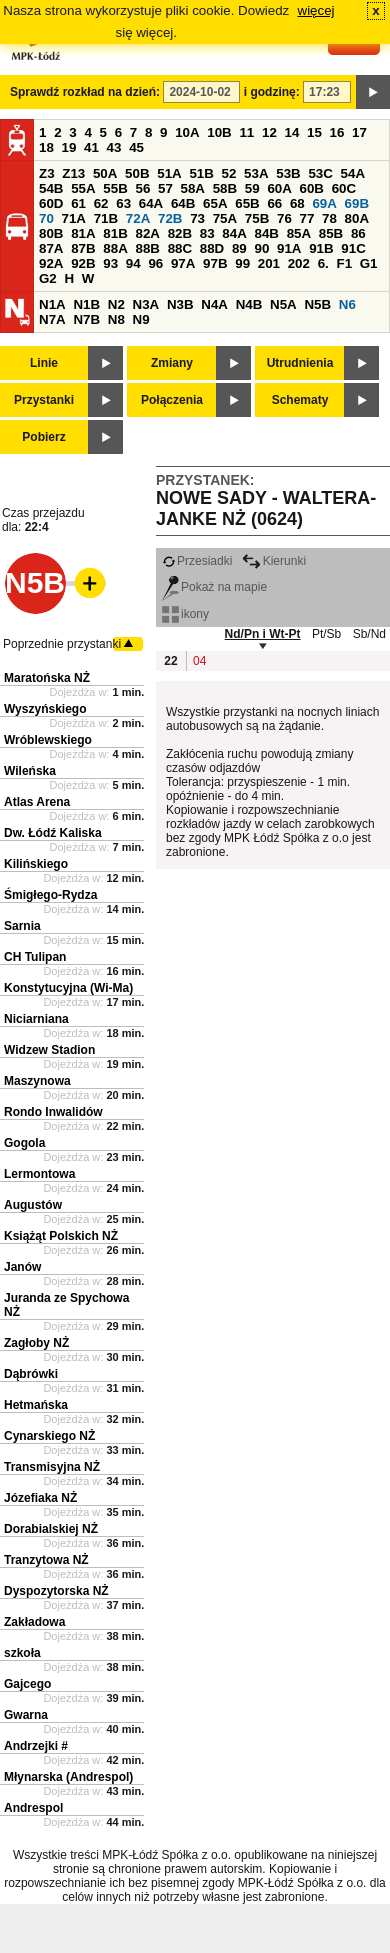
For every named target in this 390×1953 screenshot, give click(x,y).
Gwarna (26, 1715)
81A (83, 233)
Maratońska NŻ (47, 678)
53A (256, 173)
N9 (141, 319)
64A (151, 203)
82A (147, 233)
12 (269, 132)
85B (331, 233)
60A (279, 188)
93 (110, 263)
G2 (48, 278)
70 (46, 218)
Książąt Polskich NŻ (61, 1236)
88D (212, 248)
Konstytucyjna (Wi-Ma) (68, 988)
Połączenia (172, 400)
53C (320, 173)
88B (147, 248)
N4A (214, 304)
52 (229, 173)
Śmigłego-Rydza (50, 895)
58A (193, 188)
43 (114, 147)
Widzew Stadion (49, 1050)
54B (51, 188)
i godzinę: (272, 92)
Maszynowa (37, 1081)
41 (91, 147)
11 (246, 132)
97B (215, 263)
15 (314, 132)
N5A (283, 304)
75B (257, 218)
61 (78, 203)
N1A (52, 304)
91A (289, 248)
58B (225, 188)
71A (74, 218)
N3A (146, 304)
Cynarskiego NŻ (49, 1436)
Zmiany (172, 363)
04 (199, 661)
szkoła (22, 1653)
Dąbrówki (31, 1374)
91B (321, 248)
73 (197, 218)
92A (51, 263)
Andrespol (33, 1808)
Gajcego (27, 1684)
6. (323, 263)
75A (225, 218)
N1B (86, 304)
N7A (52, 319)
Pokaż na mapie (214, 587)
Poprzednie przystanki (62, 644)
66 (274, 203)
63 (123, 203)
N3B (180, 304)
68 (297, 203)
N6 (347, 304)
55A (83, 188)
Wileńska (30, 771)
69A (324, 203)
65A (215, 203)
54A (353, 173)
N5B (317, 304)
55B (115, 188)
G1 (369, 263)
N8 (116, 319)
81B (115, 233)
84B (266, 233)
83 (207, 233)
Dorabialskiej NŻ (51, 1529)
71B (106, 218)
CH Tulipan (35, 957)
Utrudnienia (300, 363)
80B (51, 233)
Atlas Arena (37, 802)
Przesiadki (197, 561)
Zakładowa (34, 1622)
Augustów (33, 1205)
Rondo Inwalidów (53, 1112)
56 (142, 188)
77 (307, 218)
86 (358, 233)
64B (183, 203)
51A (169, 173)
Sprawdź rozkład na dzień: (85, 92)
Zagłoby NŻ (36, 1343)
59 (252, 188)
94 (133, 263)
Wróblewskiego (48, 740)
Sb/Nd (369, 634)
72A (138, 218)
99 (242, 263)
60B (312, 188)
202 (299, 263)
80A (357, 218)
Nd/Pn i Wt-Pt (263, 634)
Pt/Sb (326, 634)
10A (187, 132)
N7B (86, 319)
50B (137, 173)
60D (51, 203)
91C (353, 248)
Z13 (73, 173)
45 (136, 147)
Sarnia (22, 926)
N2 (116, 304)
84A (234, 233)
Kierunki (274, 561)
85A (299, 233)
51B (201, 173)
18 (46, 147)
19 (69, 147)
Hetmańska (36, 1405)
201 (269, 263)
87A (51, 248)
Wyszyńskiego (45, 709)
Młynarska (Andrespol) (68, 1777)
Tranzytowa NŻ (46, 1560)
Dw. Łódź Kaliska (53, 833)
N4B (249, 304)
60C (344, 188)
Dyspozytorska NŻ (56, 1591)
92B (83, 263)
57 (165, 188)
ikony (185, 614)
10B (219, 132)
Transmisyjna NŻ (52, 1467)
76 (284, 218)
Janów (22, 1267)
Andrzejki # (36, 1746)
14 (292, 132)
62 (101, 203)
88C (180, 248)
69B (357, 203)
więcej (316, 10)
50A (105, 173)
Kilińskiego (36, 864)
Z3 (47, 173)
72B (170, 218)
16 (337, 132)
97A (183, 263)
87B (83, 248)
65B (247, 203)
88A (115, 248)
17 (359, 132)
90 (261, 248)
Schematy (300, 400)
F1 (344, 263)
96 (155, 263)
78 (329, 218)
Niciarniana (36, 1019)
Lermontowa (39, 1174)
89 (239, 248)
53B (288, 173)
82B (180, 233)
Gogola (24, 1143)
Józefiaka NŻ (40, 1498)
